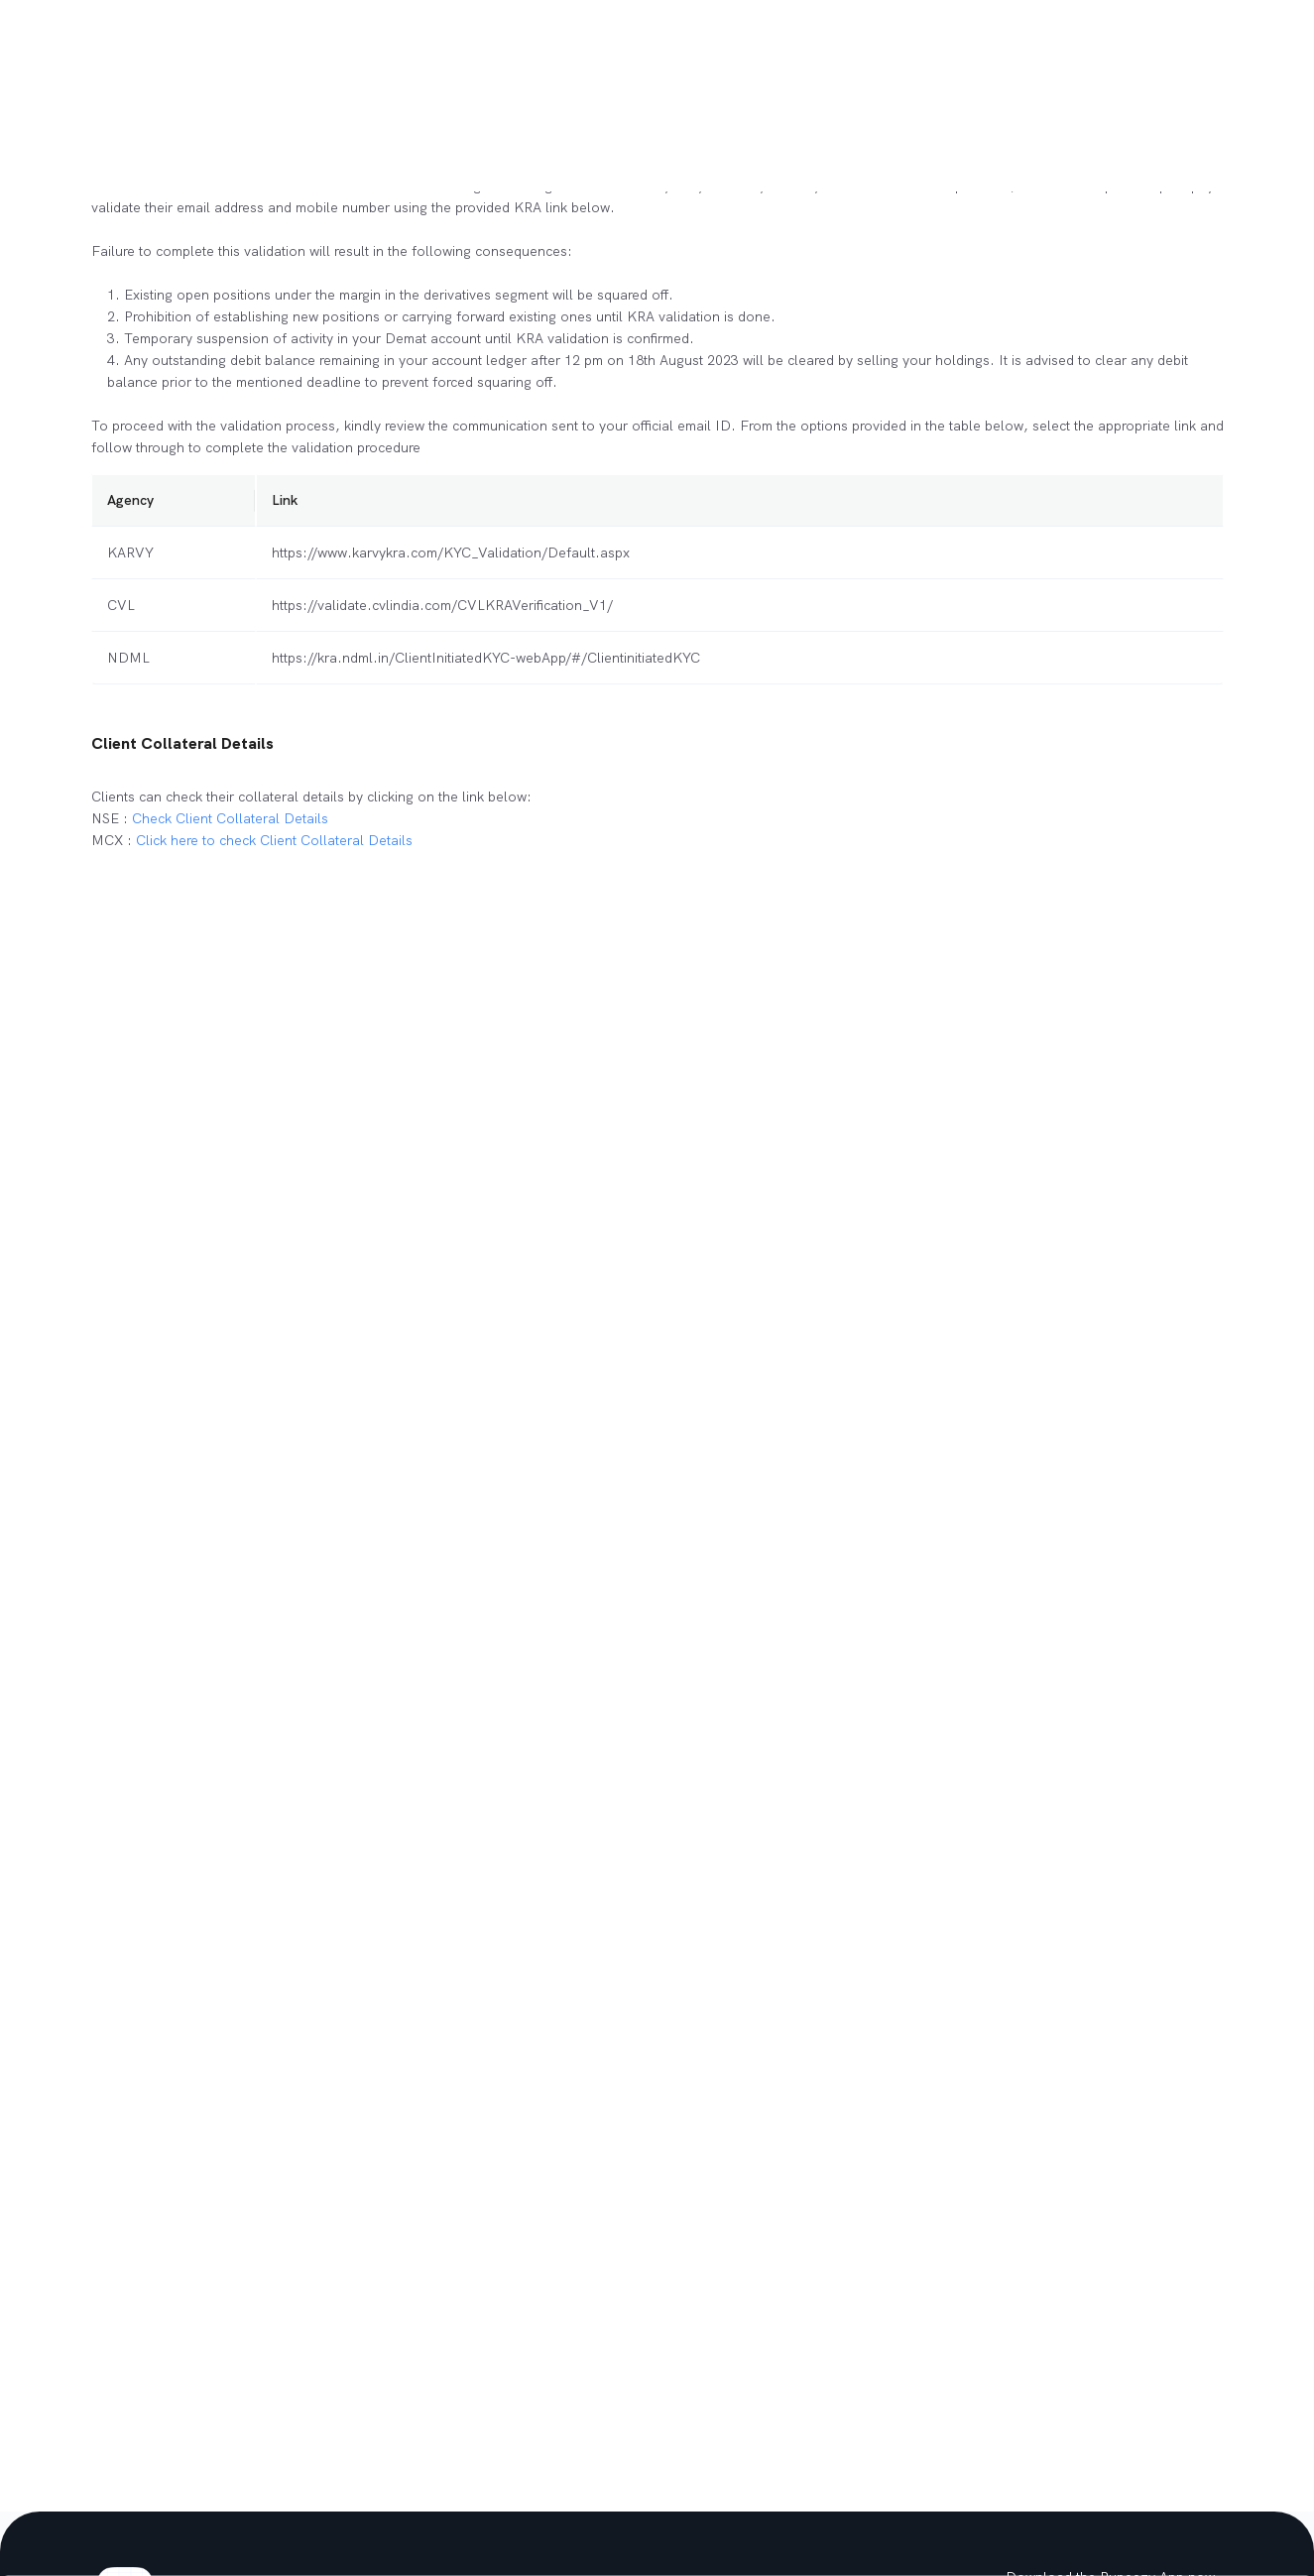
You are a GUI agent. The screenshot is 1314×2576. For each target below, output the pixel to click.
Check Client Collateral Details (230, 818)
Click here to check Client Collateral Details (274, 840)
